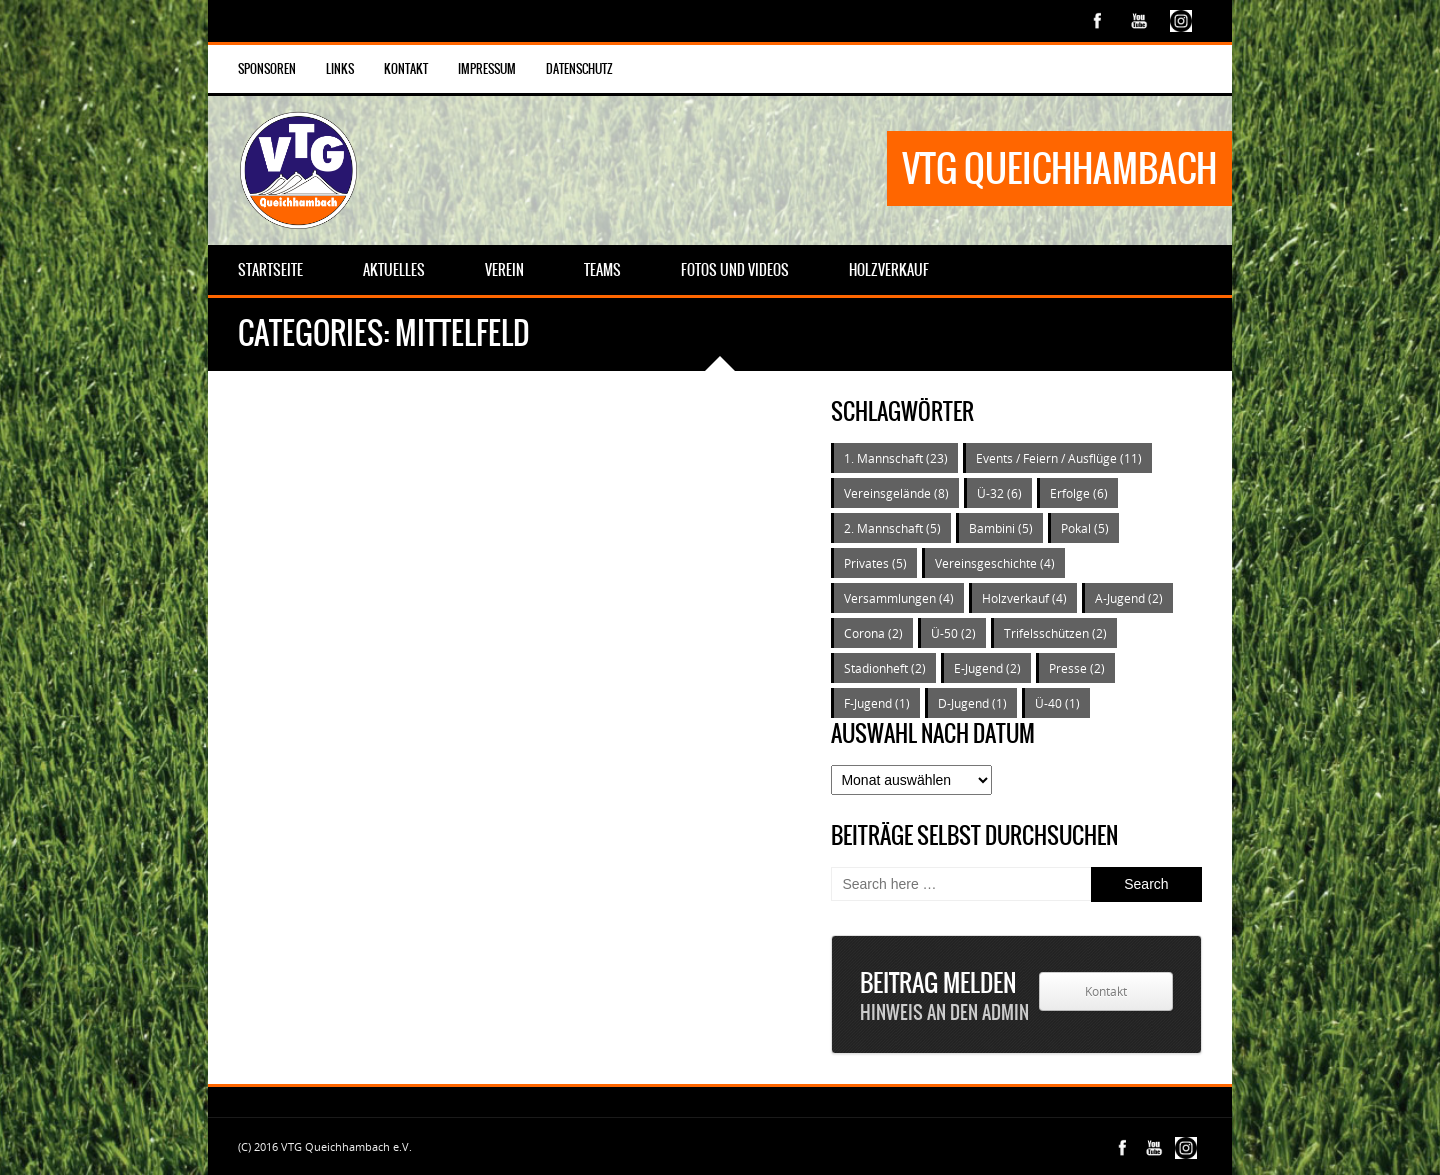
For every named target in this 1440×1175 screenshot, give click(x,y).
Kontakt (406, 69)
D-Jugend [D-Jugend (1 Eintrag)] (972, 703)
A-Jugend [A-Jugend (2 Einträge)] (1129, 598)
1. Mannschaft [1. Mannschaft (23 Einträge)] (896, 458)
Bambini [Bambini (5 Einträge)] (1001, 528)
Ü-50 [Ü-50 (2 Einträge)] (953, 633)
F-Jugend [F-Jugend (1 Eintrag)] (877, 703)
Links (340, 69)
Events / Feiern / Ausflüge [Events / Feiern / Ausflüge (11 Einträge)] (1059, 458)
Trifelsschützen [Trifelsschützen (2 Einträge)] (1055, 633)
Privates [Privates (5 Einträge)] (875, 563)
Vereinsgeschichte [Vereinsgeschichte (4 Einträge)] (995, 563)
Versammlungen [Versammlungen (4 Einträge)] (899, 598)
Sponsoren (267, 69)
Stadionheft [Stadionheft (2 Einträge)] (885, 668)
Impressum (487, 69)
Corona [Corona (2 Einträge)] (873, 633)
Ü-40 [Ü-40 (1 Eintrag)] (1057, 703)
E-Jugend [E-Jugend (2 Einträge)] (987, 668)
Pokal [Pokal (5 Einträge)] (1085, 528)
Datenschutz (579, 69)
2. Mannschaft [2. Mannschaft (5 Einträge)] (892, 528)
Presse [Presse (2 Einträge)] (1077, 668)
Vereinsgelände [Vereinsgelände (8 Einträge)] (896, 493)
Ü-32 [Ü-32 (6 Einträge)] (999, 493)
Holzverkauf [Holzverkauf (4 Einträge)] (1024, 598)
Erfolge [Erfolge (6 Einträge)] (1079, 493)
